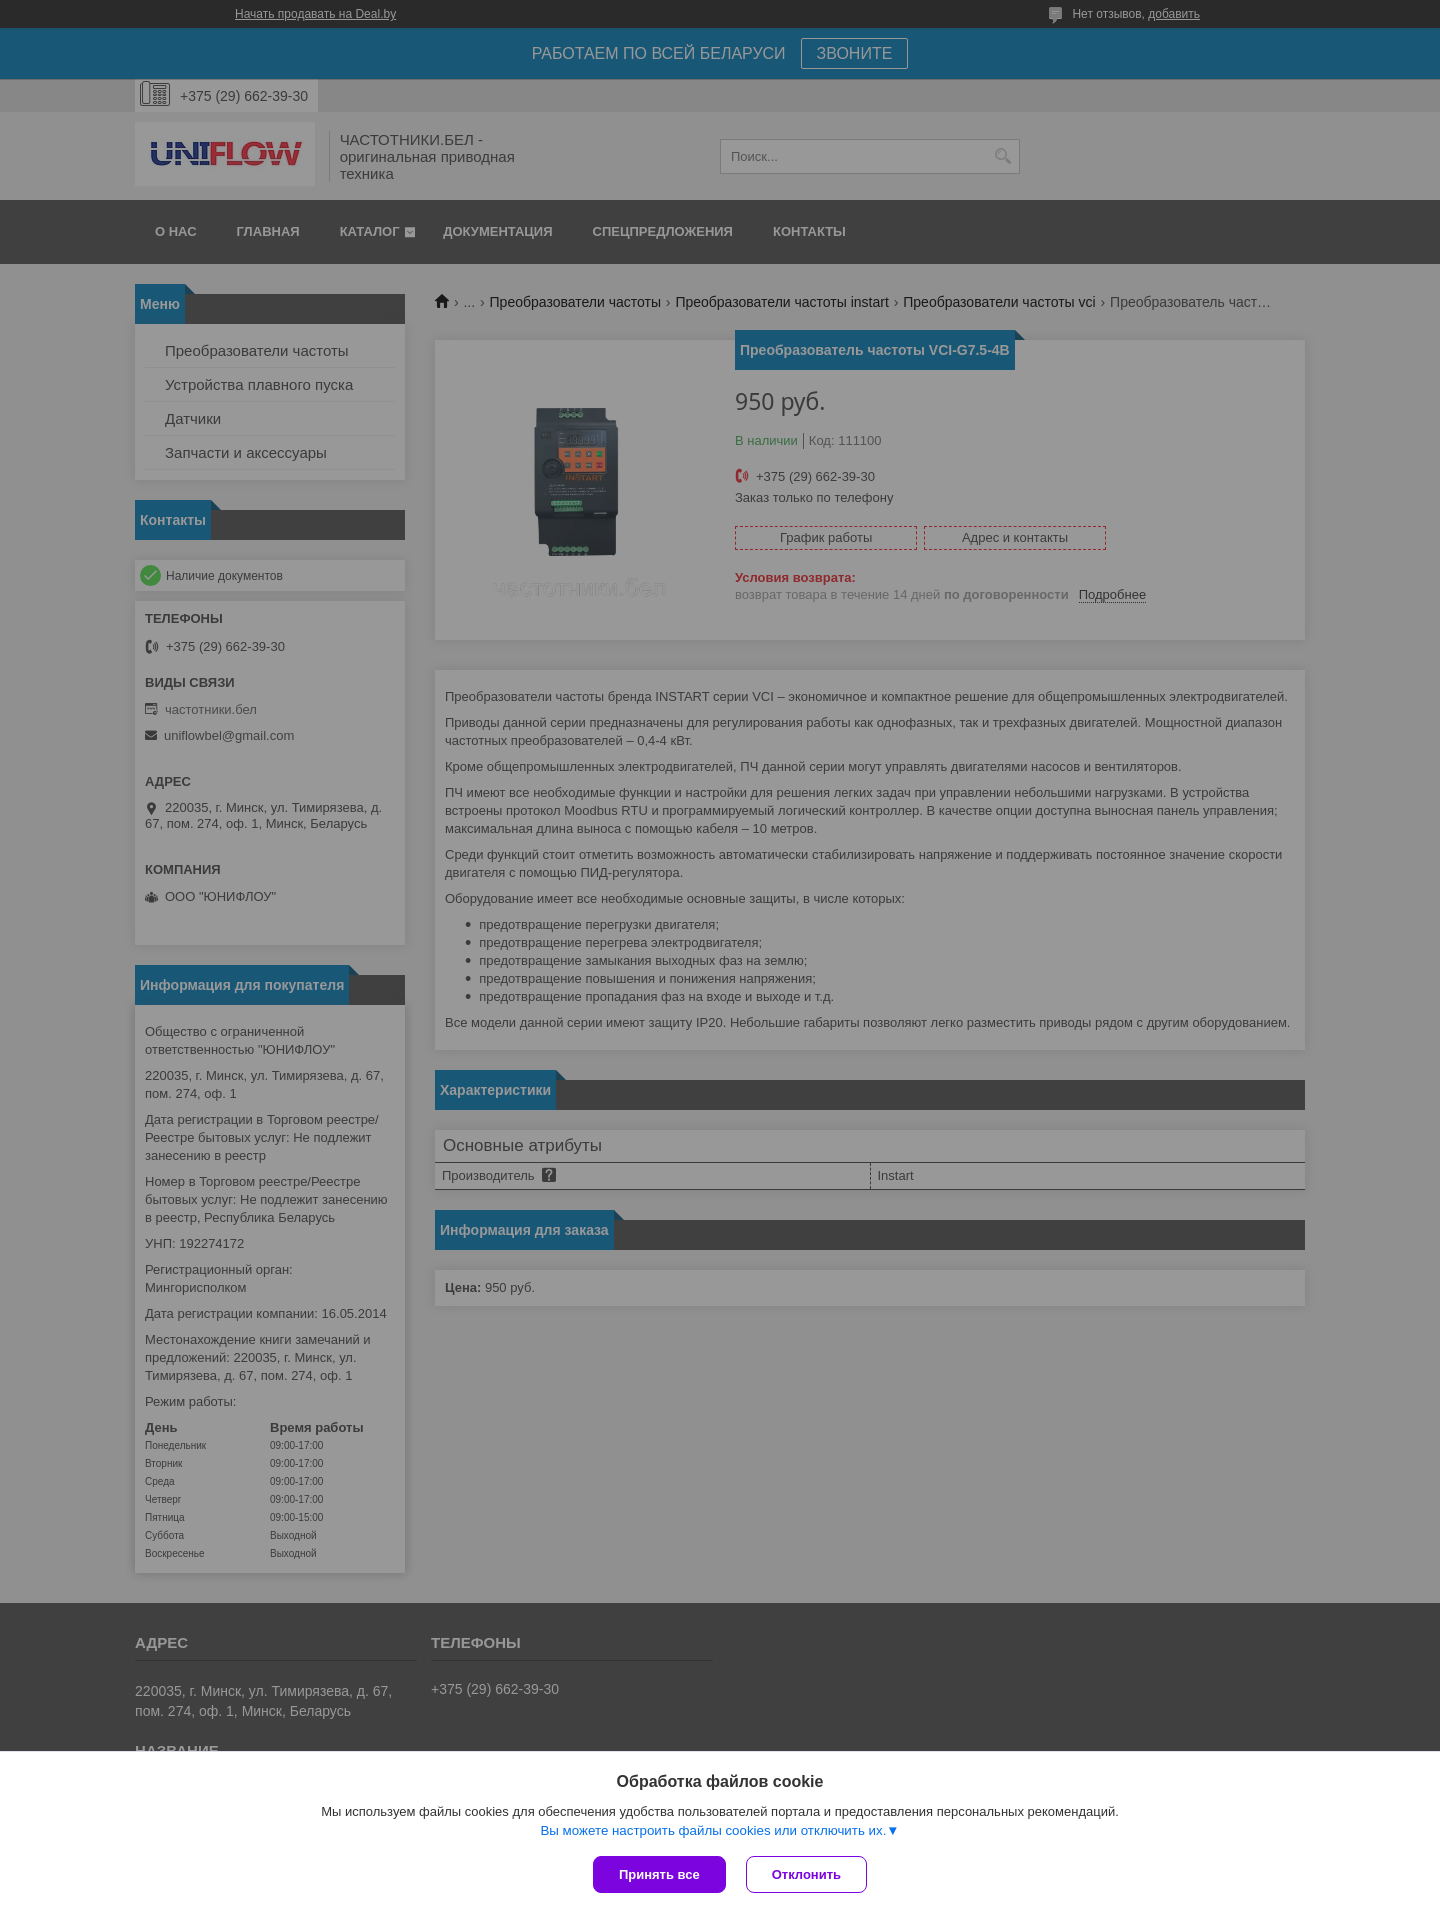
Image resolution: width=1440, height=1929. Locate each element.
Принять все (659, 1874)
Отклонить (806, 1874)
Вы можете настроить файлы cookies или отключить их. (713, 1830)
